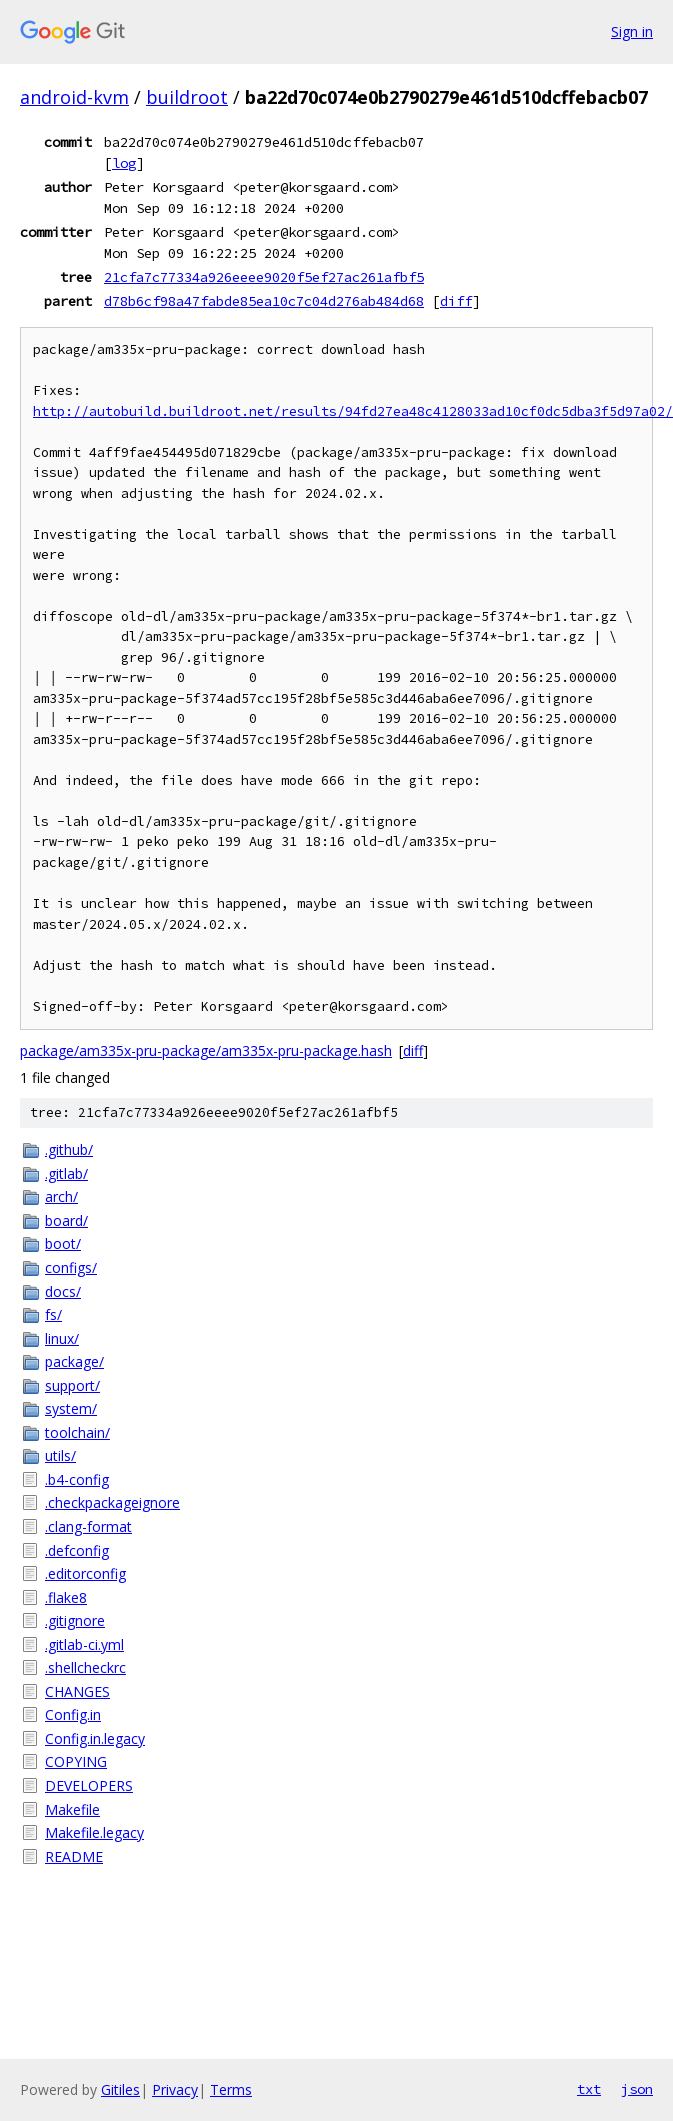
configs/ (71, 1267)
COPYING (76, 1761)
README (74, 1856)
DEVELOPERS (89, 1785)
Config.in (73, 1714)
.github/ (69, 1149)
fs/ (53, 1314)
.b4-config (77, 1479)
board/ (66, 1220)
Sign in (632, 31)
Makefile (72, 1809)
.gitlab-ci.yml (84, 1644)
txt (589, 2089)
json (637, 2089)
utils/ (60, 1455)
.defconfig (77, 1550)
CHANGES (77, 1691)
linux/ (62, 1338)
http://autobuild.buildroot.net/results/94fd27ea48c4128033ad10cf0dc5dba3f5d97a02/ (353, 411)
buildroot (187, 97)
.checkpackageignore (112, 1502)
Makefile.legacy (94, 1832)
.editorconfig (85, 1573)
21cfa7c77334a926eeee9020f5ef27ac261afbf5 (264, 277)
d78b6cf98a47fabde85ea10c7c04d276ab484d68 (264, 301)
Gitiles (120, 2089)
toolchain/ (77, 1432)
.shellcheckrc (85, 1667)
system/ (71, 1408)
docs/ (63, 1291)
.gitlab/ (66, 1173)
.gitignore (75, 1620)
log (124, 163)
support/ (72, 1385)
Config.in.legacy (95, 1738)
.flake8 (66, 1597)
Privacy (175, 2089)
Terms (231, 2089)
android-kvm (74, 97)
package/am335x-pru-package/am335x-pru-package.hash (206, 1050)
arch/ (61, 1196)
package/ (74, 1361)
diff (456, 301)
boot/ (63, 1243)
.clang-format (88, 1526)
